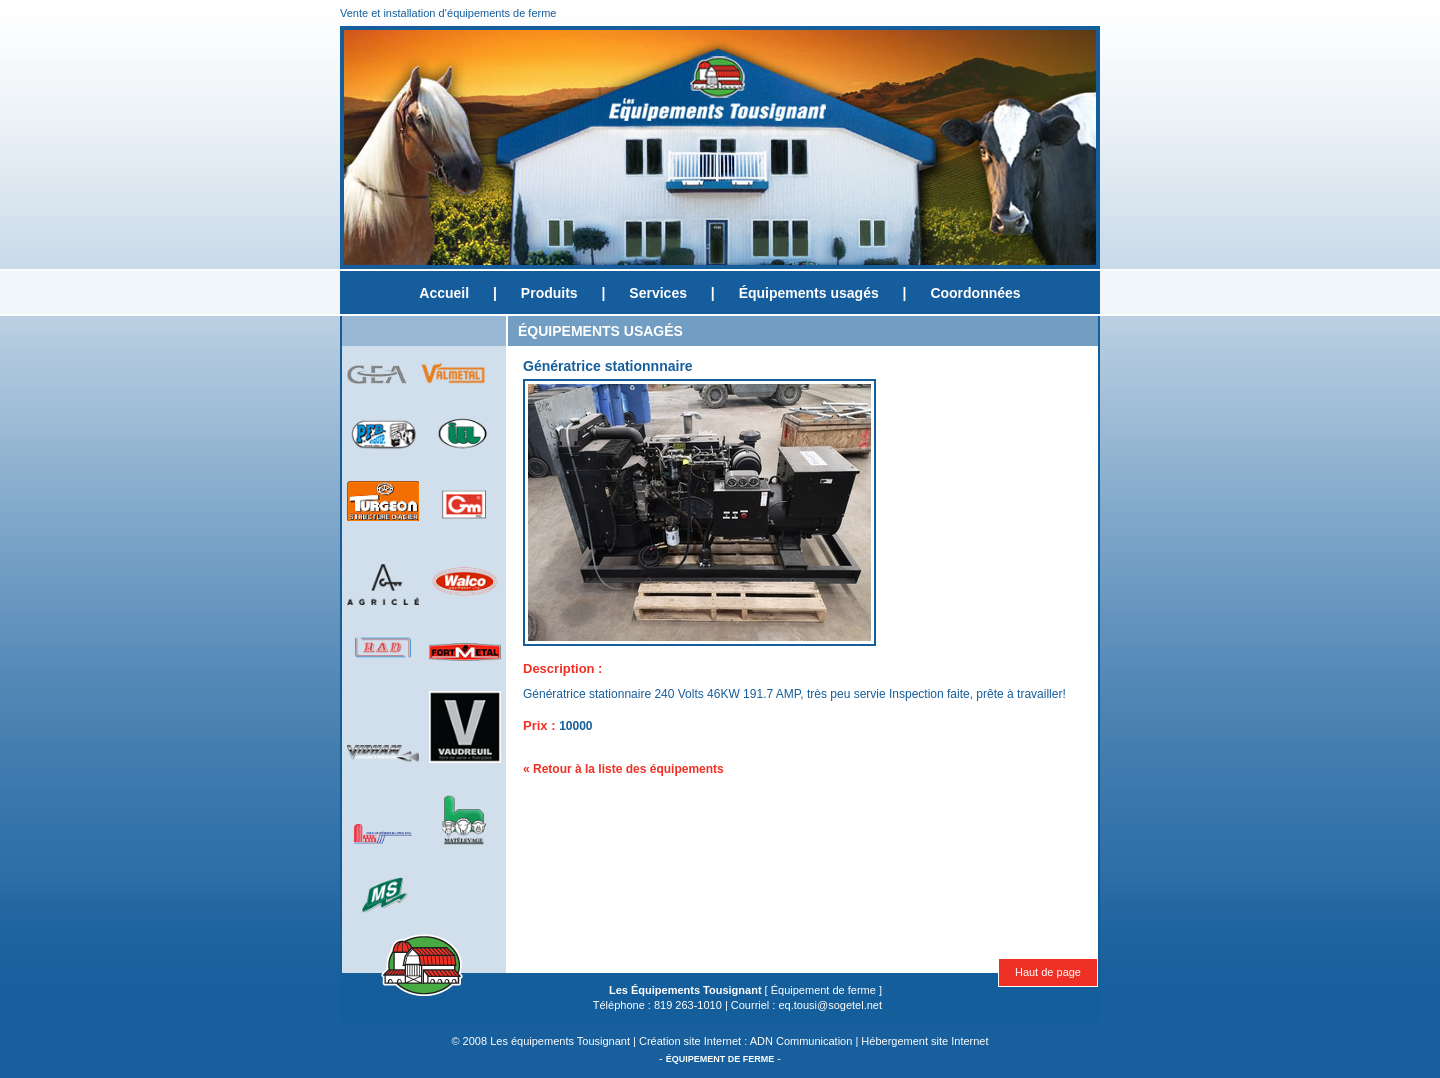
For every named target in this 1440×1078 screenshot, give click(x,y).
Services (658, 293)
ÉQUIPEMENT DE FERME (720, 1059)
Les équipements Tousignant (560, 1041)
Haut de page (1048, 972)
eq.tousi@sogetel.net (830, 1005)
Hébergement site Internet (924, 1041)
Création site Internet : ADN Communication (745, 1041)
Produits (549, 293)
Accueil (444, 293)
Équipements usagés (809, 293)
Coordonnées (975, 293)
